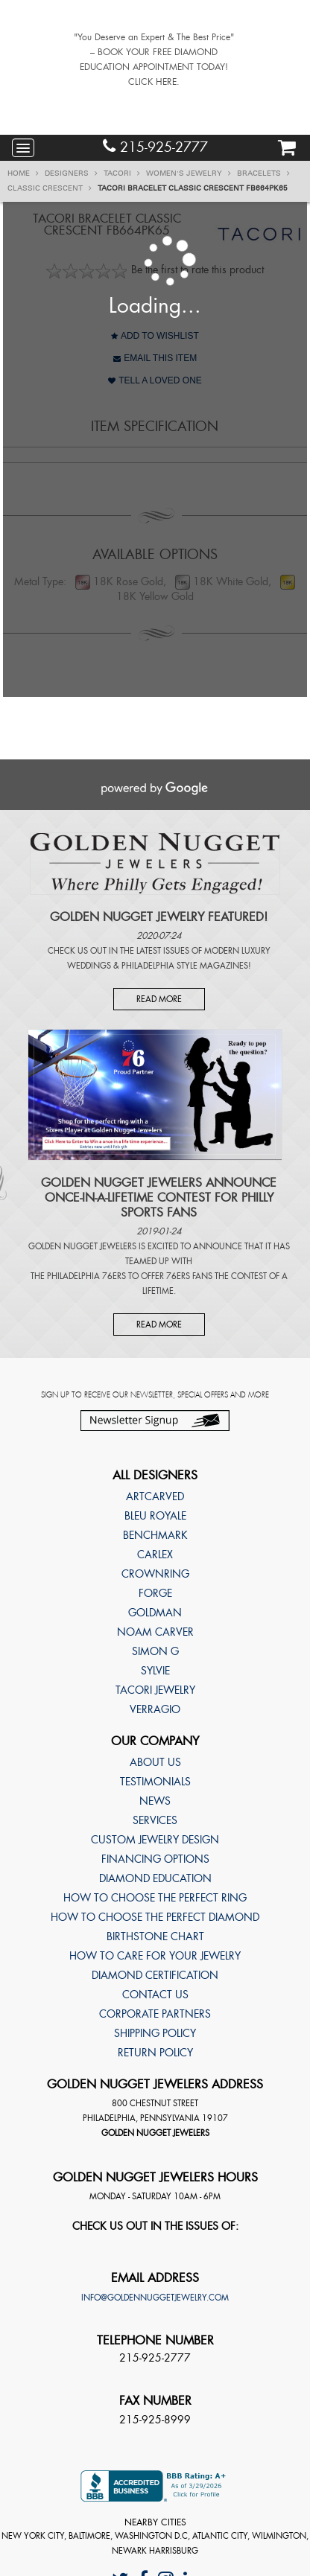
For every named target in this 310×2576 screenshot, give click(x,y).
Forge (155, 1593)
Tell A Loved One (155, 380)
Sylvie (155, 1670)
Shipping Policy (155, 2033)
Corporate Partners (155, 2014)
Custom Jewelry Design (155, 1839)
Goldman (155, 1612)
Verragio (155, 1709)
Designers (71, 173)
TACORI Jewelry (155, 1690)
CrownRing (155, 1574)
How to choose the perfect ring (155, 1897)
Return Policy (155, 2052)
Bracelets (263, 173)
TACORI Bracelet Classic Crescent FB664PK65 (193, 188)
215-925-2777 (155, 147)
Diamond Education (155, 1878)
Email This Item (155, 358)
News (155, 1801)
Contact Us (155, 1994)
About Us (155, 1762)
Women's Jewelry (188, 173)
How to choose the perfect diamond (155, 1917)
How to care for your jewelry (155, 1956)
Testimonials (155, 1781)
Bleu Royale (155, 1516)
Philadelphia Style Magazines (184, 965)
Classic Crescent (49, 188)
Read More (159, 999)
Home (23, 173)
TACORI (122, 173)
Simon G (155, 1651)
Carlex (155, 1554)
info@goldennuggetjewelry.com (155, 2297)
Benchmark (155, 1535)
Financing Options (155, 1859)
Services (155, 1820)
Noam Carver (155, 1632)
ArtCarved (155, 1496)
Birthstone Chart (155, 1936)
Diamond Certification (155, 1975)
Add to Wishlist (155, 336)
